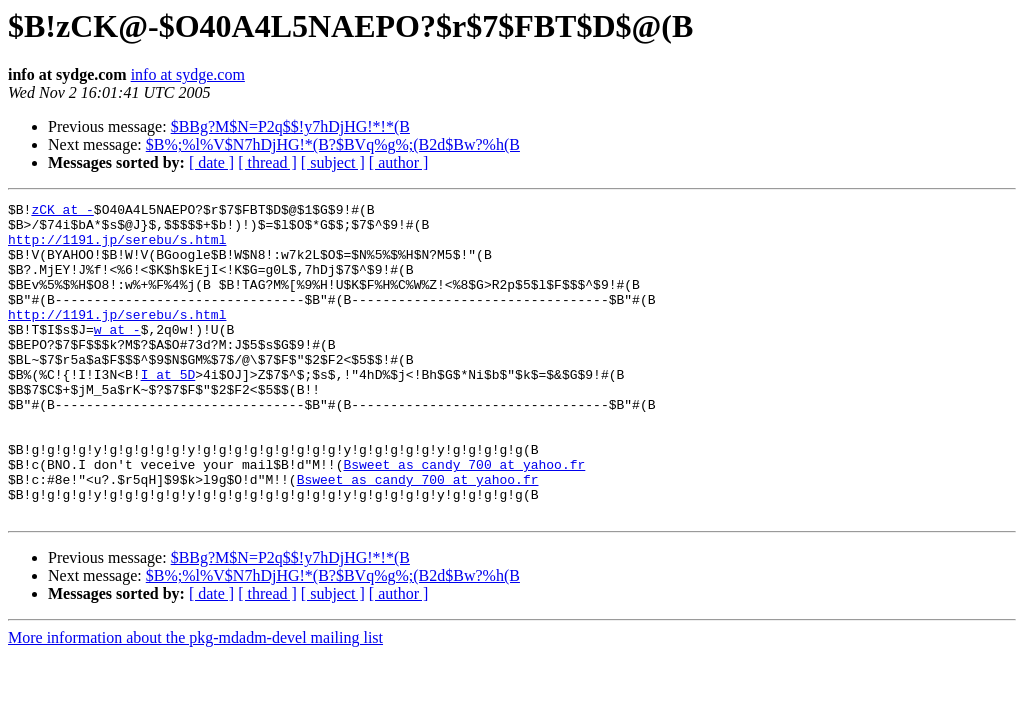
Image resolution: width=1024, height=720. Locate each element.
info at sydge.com (188, 74)
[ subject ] (333, 162)
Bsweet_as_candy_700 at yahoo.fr (464, 518)
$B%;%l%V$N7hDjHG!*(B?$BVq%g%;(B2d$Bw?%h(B (333, 144)
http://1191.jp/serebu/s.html (117, 248)
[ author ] (399, 162)
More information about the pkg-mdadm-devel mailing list (195, 700)
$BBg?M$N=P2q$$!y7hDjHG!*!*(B (290, 126)
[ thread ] (267, 162)
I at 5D (168, 410)
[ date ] (211, 162)
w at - (117, 356)
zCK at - (62, 212)
